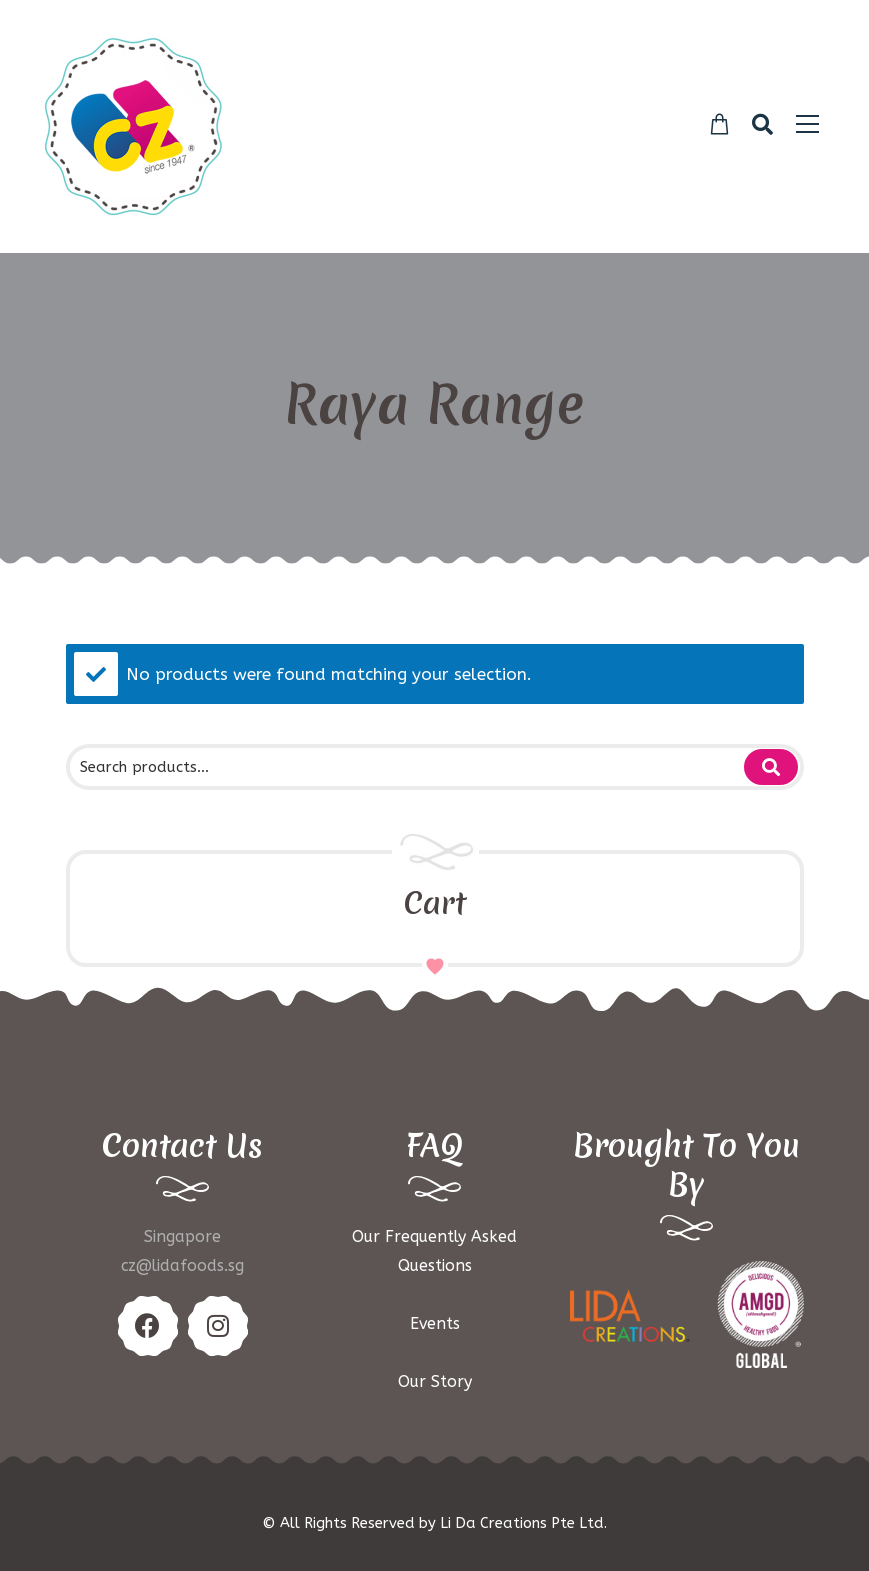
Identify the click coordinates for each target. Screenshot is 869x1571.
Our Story (435, 1381)
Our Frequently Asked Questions (434, 1251)
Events (435, 1323)
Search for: (771, 767)
